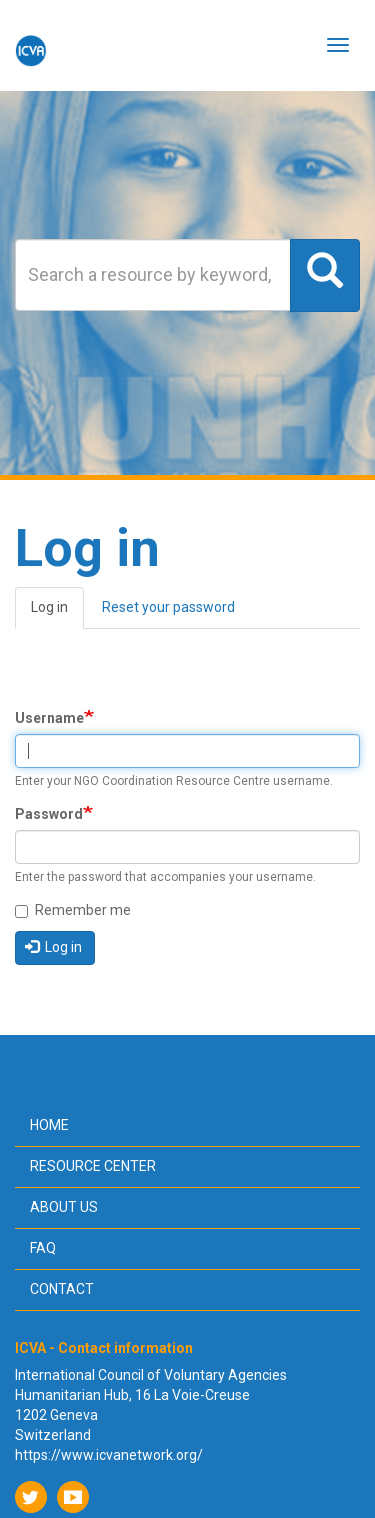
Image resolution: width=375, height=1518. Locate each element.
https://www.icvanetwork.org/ (109, 1455)
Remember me (73, 910)
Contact (62, 1289)
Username (49, 718)
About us (64, 1207)
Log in (57, 613)
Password (49, 814)
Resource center (93, 1166)
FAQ (43, 1248)
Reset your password (168, 607)
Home (49, 1125)
